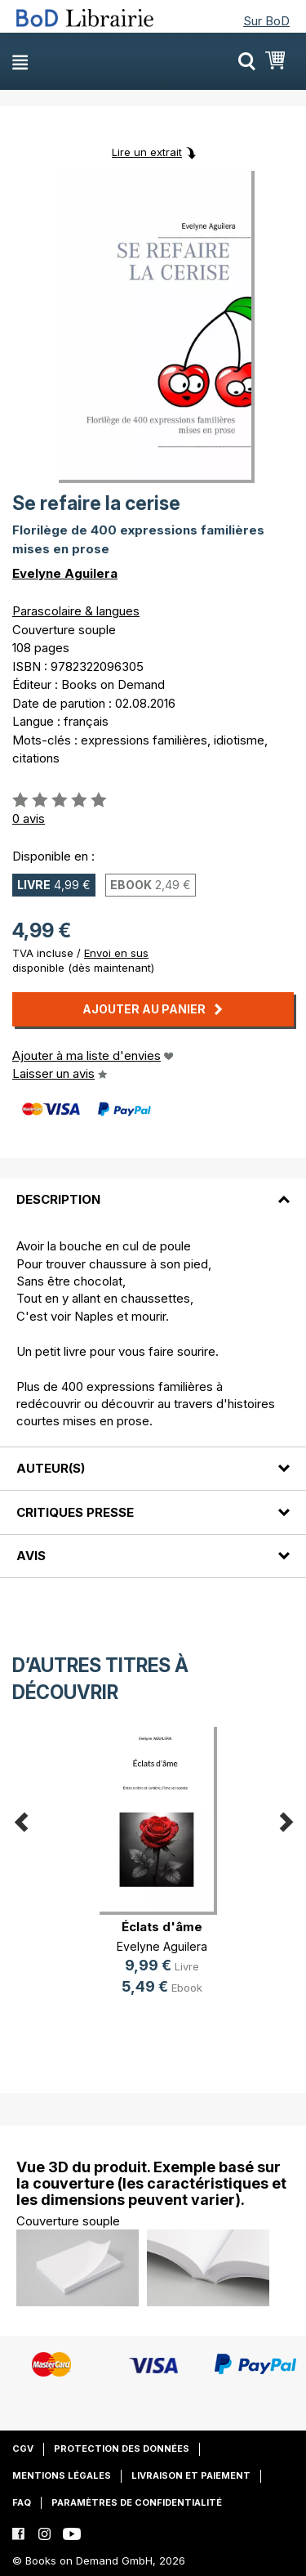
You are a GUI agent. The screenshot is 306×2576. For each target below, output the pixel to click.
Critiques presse (75, 1512)
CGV (22, 2448)
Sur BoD (266, 21)
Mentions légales (61, 2475)
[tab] (153, 1190)
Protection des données (121, 2448)
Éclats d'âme (162, 1926)
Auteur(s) (50, 1468)
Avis (31, 1555)
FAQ (21, 2502)
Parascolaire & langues (76, 611)
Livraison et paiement (191, 2475)
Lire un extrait (147, 152)
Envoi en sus (116, 952)
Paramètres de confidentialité (136, 2502)
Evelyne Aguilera (65, 573)
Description (58, 1199)
